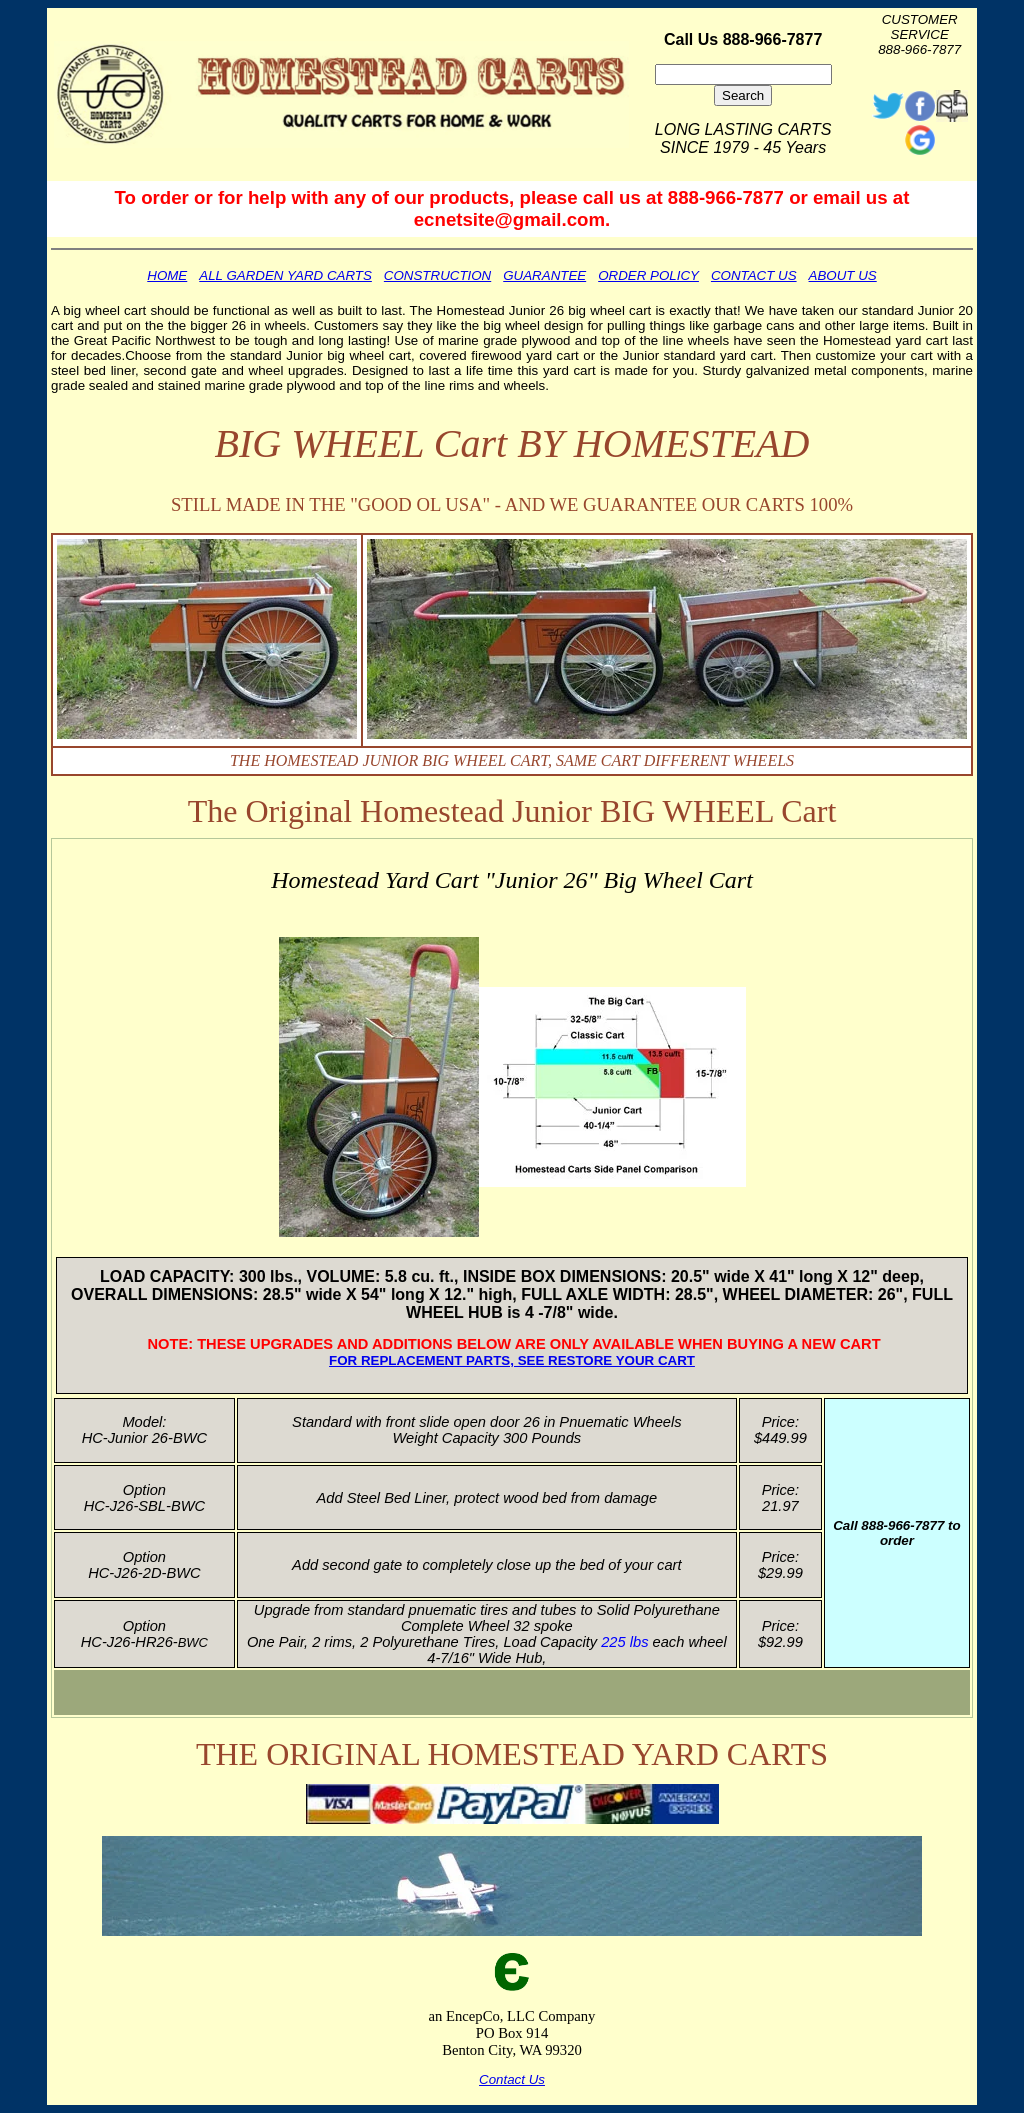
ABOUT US (843, 275)
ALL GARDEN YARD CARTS (285, 275)
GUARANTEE (544, 275)
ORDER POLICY (648, 275)
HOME (167, 275)
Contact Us (512, 2079)
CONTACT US (754, 275)
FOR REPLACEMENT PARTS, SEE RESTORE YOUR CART (512, 1360)
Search (743, 95)
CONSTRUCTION (437, 275)
